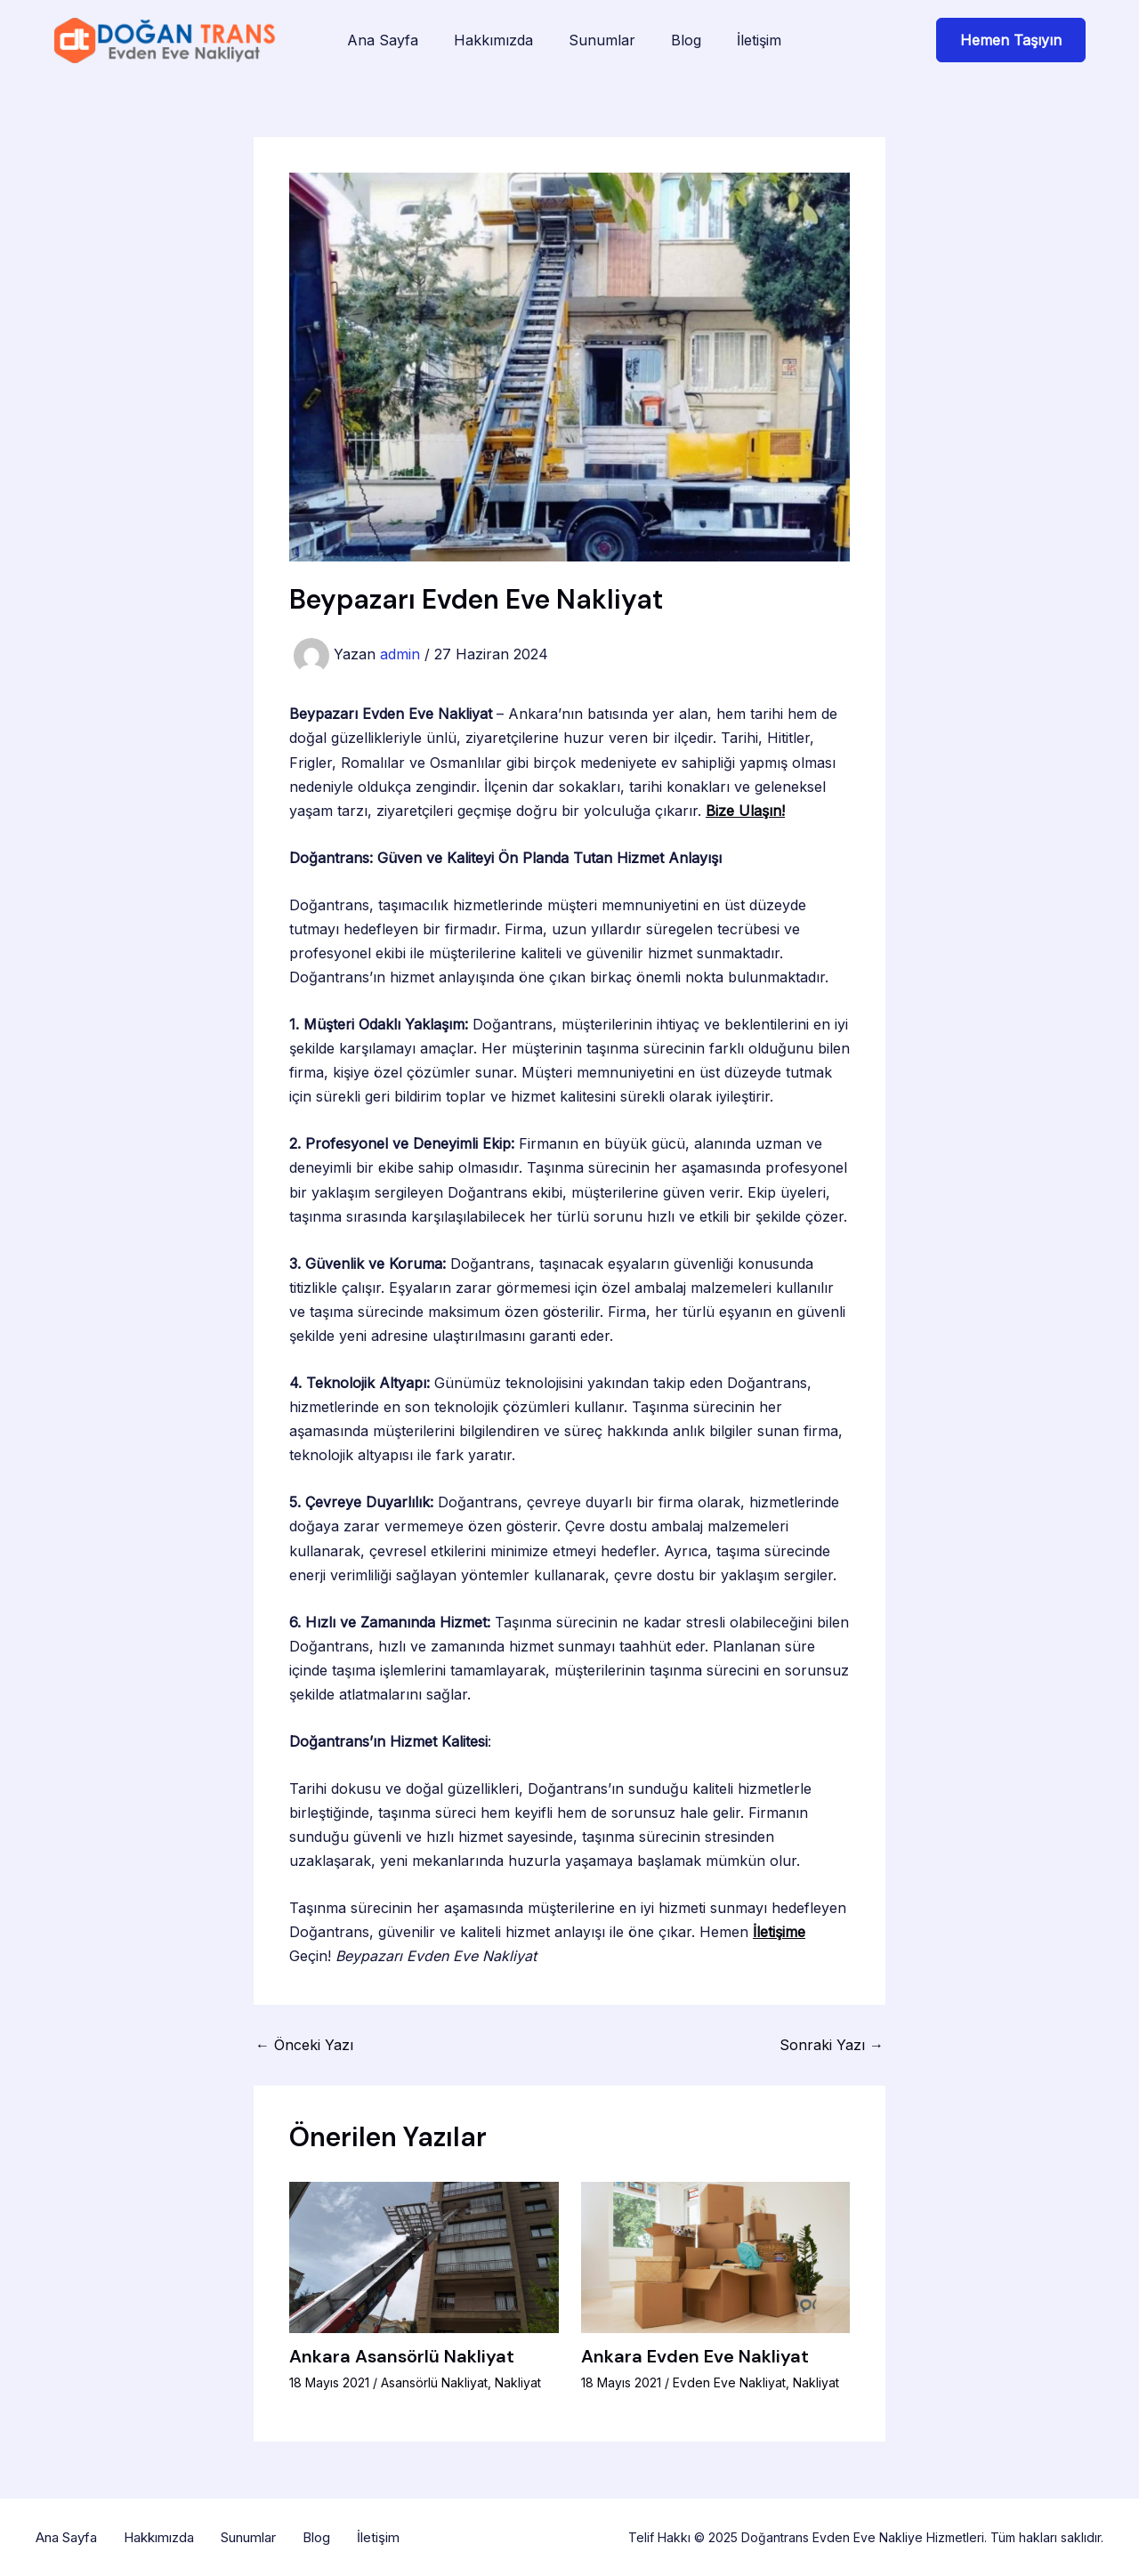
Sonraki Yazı (832, 2045)
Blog (686, 40)
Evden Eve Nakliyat (729, 2382)
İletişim (759, 40)
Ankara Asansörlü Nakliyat (401, 2356)
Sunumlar (602, 40)
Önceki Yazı (304, 2045)
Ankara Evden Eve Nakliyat (695, 2356)
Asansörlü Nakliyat (434, 2382)
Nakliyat (518, 2382)
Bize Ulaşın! (745, 811)
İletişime (779, 1932)
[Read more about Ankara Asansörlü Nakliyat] (424, 2256)
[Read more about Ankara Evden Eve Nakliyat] (716, 2256)
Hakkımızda (493, 40)
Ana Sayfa (382, 40)
